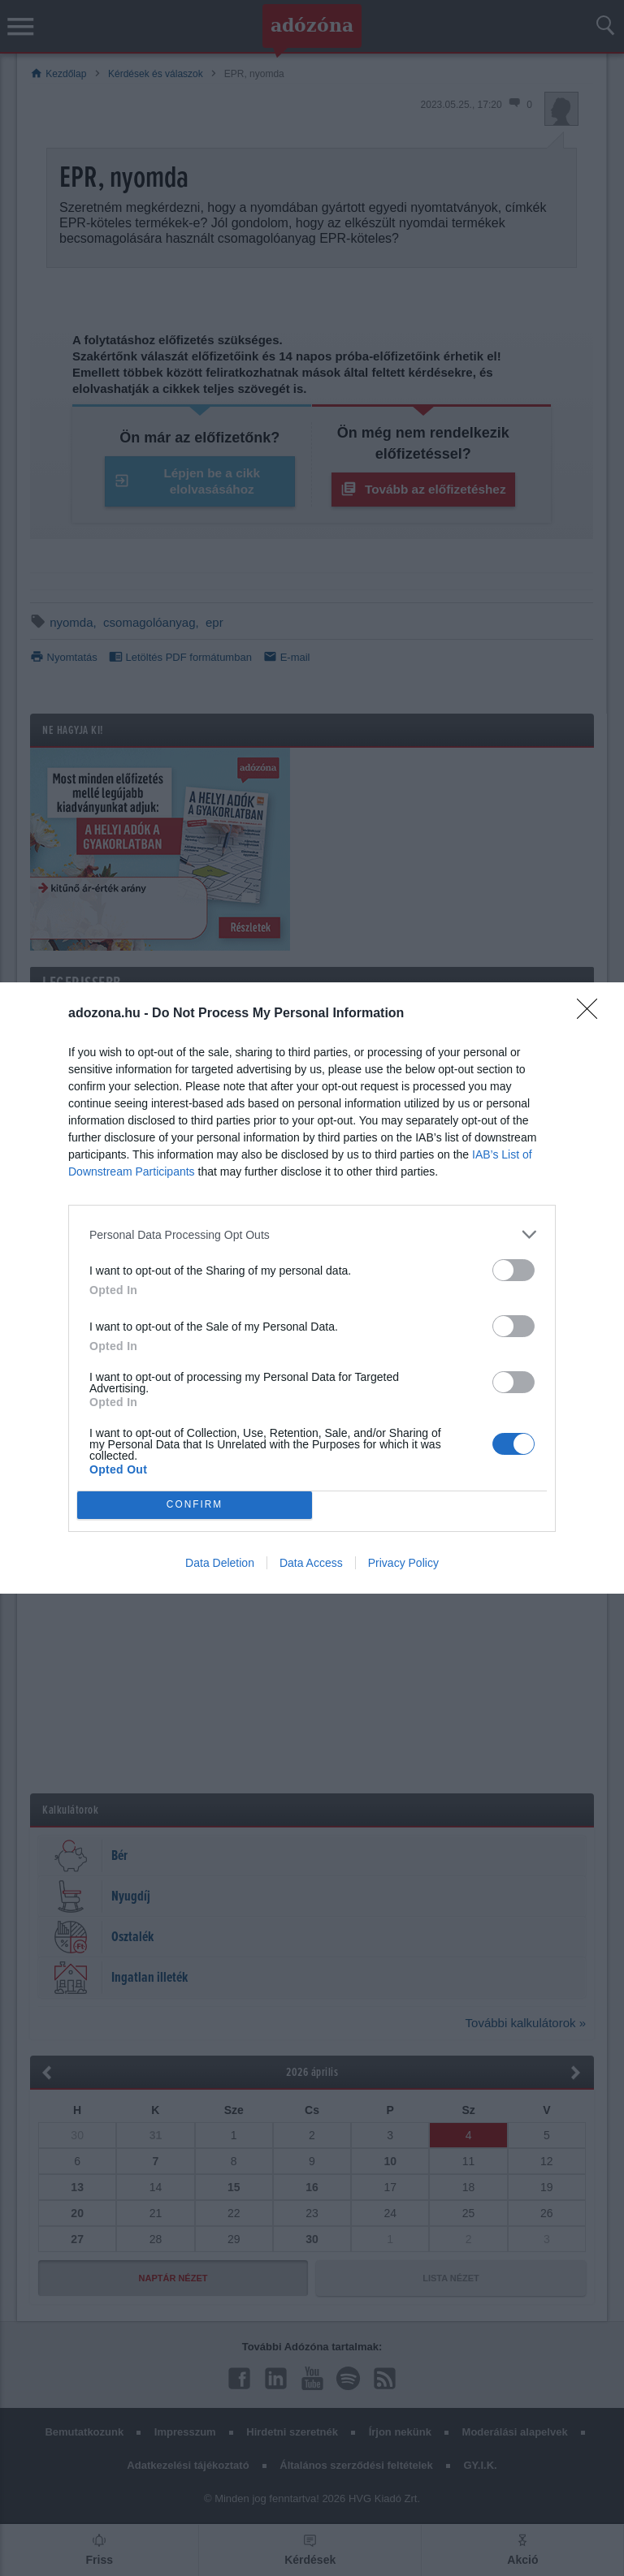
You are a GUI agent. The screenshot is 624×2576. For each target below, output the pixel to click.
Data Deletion (219, 1562)
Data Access (311, 1562)
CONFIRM (194, 1505)
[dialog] (312, 1288)
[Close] (592, 1014)
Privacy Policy (403, 1562)
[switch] (513, 1270)
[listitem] (312, 1234)
